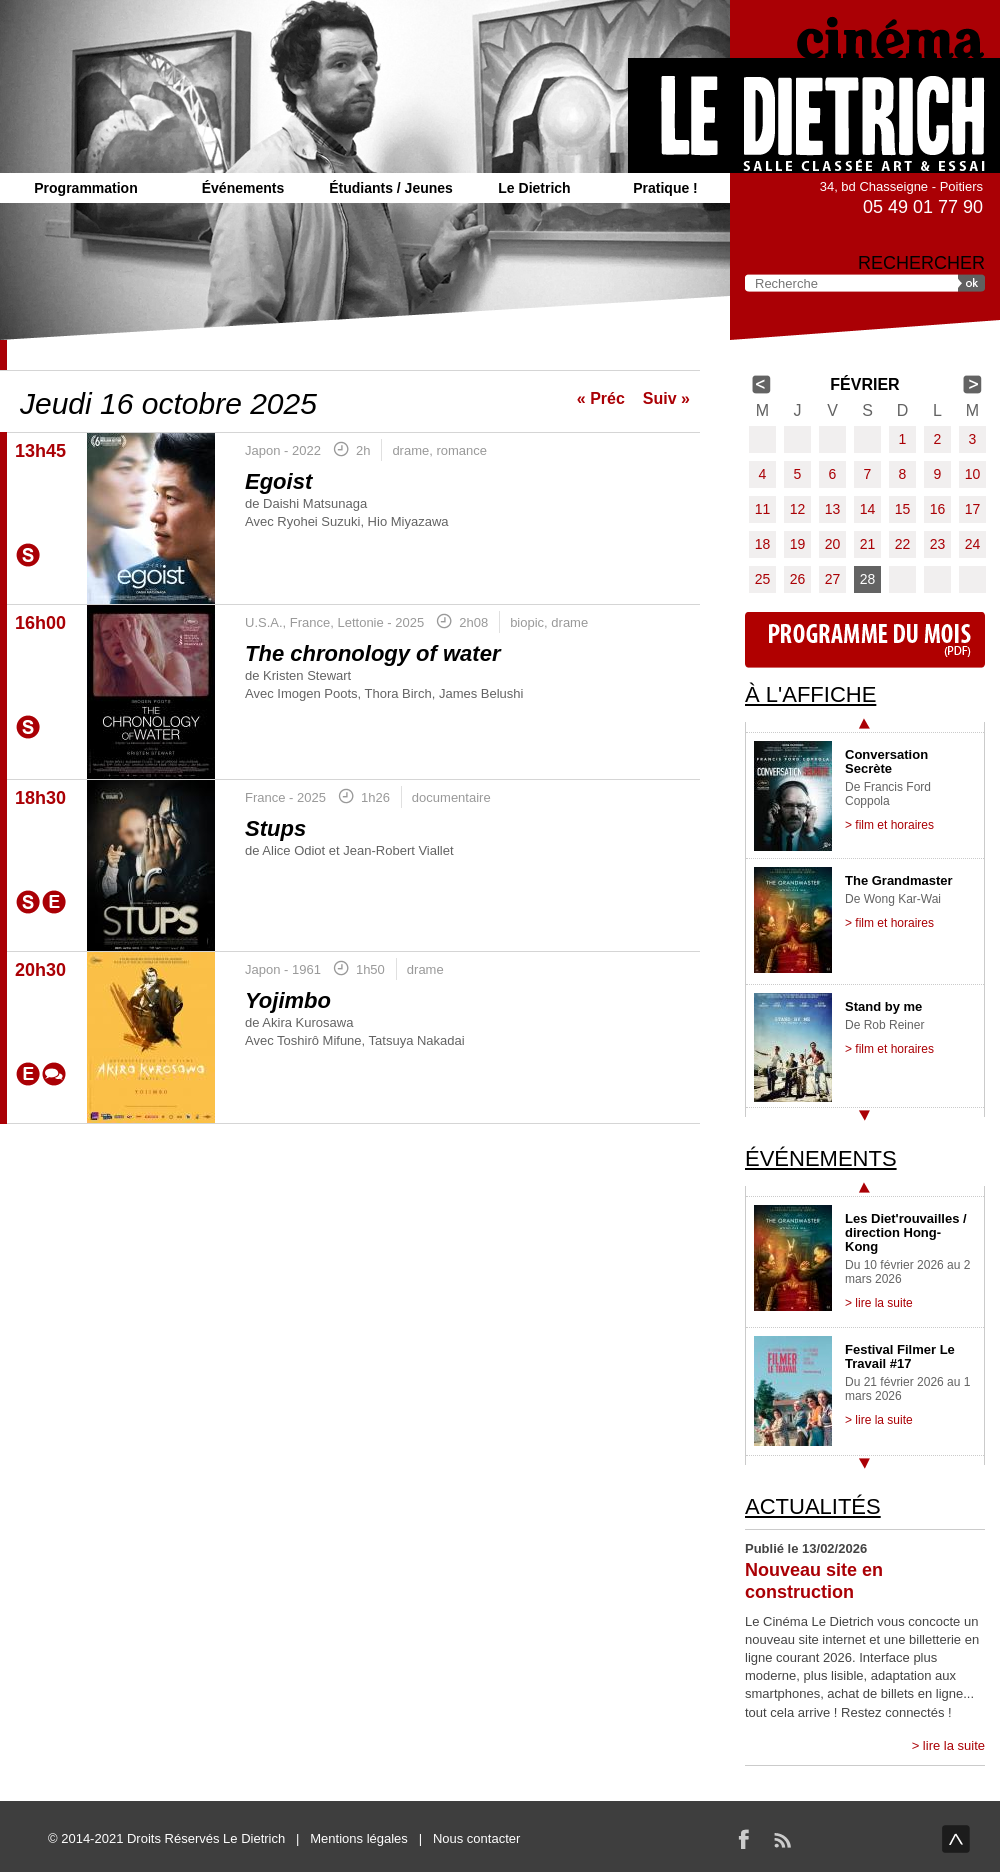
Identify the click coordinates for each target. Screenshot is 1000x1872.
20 (833, 544)
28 (868, 579)
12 (798, 509)
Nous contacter (476, 1838)
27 (833, 579)
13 (833, 509)
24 (973, 544)
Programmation (85, 188)
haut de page (956, 1839)
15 (903, 509)
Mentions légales (359, 1838)
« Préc (601, 398)
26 (798, 579)
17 (973, 509)
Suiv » (666, 398)
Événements (243, 188)
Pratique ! (665, 188)
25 (763, 579)
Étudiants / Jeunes (391, 188)
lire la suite (954, 1745)
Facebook (744, 1839)
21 (868, 544)
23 (938, 544)
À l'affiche (810, 694)
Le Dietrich (534, 188)
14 (868, 509)
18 (763, 544)
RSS (782, 1839)
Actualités (813, 1506)
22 (903, 544)
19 (798, 544)
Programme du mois (865, 640)
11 (763, 509)
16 (938, 509)
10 (973, 474)
